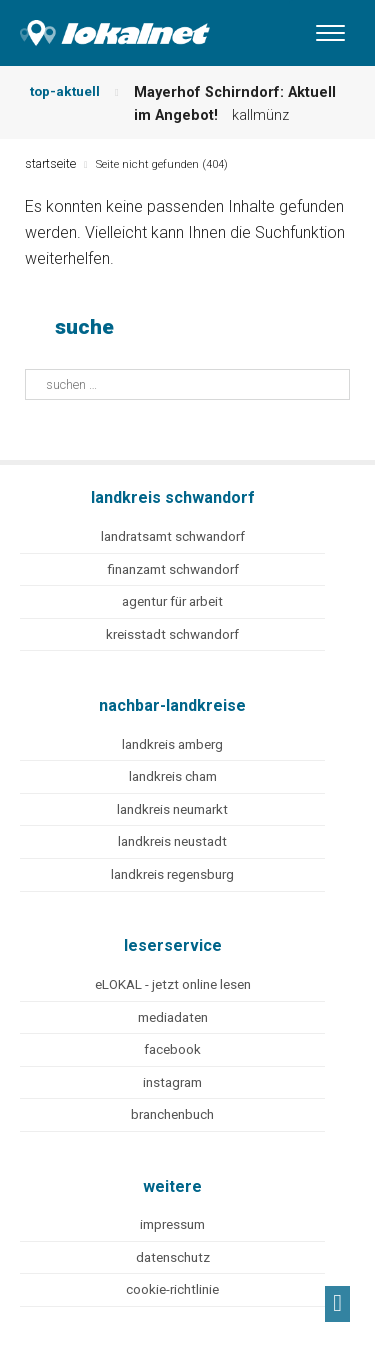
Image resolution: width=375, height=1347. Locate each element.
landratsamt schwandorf (173, 536)
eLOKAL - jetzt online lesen (173, 984)
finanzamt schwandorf (173, 569)
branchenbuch (172, 1114)
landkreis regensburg (172, 874)
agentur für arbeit (172, 601)
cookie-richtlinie (172, 1289)
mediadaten (173, 1017)
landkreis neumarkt (172, 809)
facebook (172, 1049)
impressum (172, 1224)
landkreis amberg (172, 744)
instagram (172, 1082)
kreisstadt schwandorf (172, 634)
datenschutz (173, 1257)
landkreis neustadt (172, 841)
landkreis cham (173, 776)
